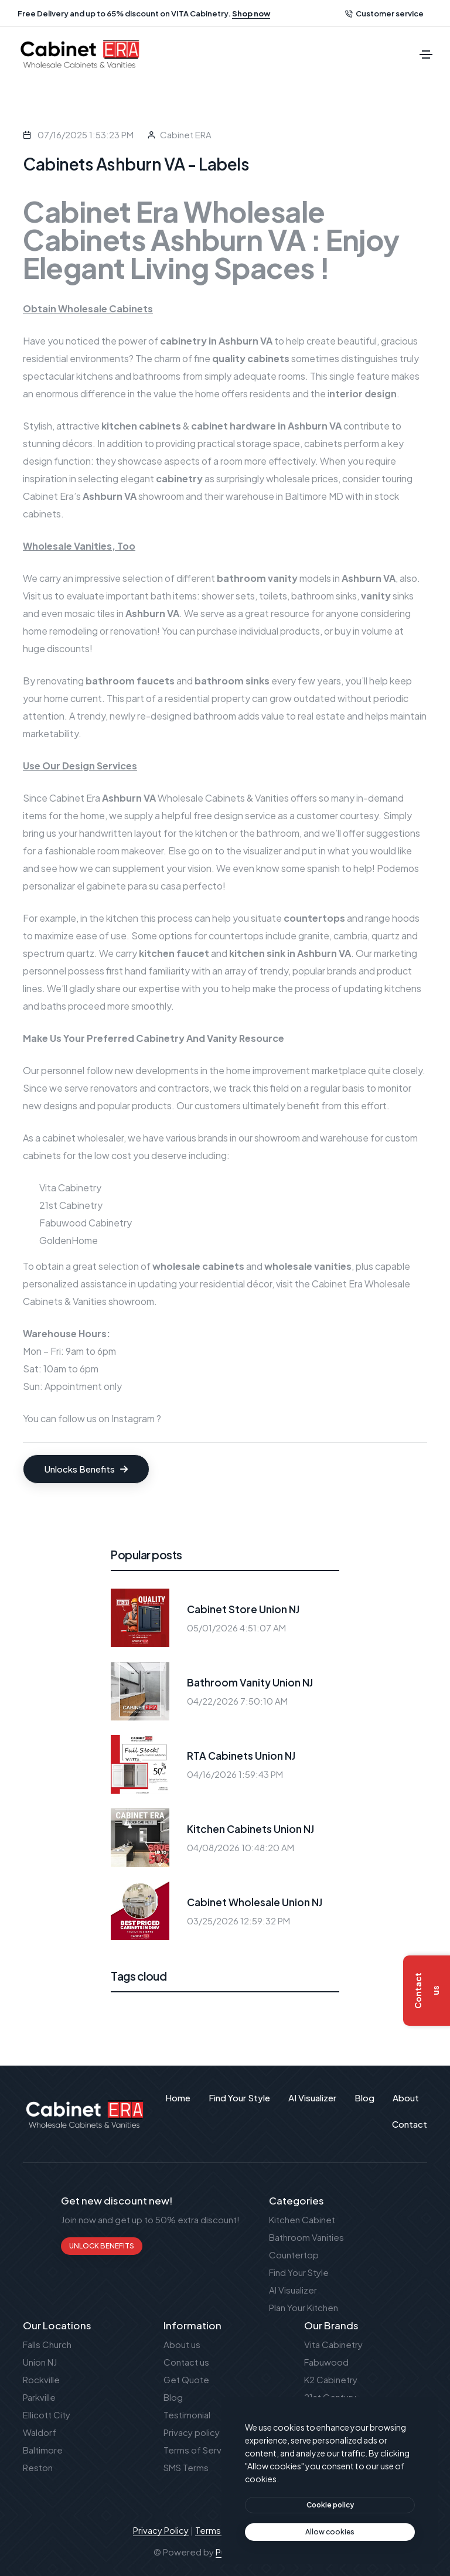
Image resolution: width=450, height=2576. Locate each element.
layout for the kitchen (180, 833)
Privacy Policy (161, 2530)
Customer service (384, 13)
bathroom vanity (257, 578)
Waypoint (323, 2414)
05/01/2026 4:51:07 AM (236, 1627)
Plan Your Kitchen (303, 2307)
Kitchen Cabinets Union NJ (250, 1828)
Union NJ (40, 2361)
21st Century (330, 2397)
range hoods (392, 918)
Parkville (39, 2397)
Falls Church (47, 2344)
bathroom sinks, (341, 596)
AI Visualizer (293, 2289)
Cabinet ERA (186, 134)
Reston (38, 2467)
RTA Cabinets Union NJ (241, 1755)
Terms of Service (198, 2449)
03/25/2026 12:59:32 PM (238, 1920)
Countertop (294, 2254)
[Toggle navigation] (426, 54)
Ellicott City (46, 2414)
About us (181, 2344)
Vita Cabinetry (70, 1187)
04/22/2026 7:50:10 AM (237, 1700)
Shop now (251, 13)
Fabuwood (326, 2361)
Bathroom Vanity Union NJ (250, 1682)
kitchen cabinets (141, 426)
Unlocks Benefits (86, 1468)
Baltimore (43, 2449)
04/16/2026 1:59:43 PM (235, 1774)
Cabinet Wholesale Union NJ (254, 1902)
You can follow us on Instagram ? (92, 1418)
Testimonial (186, 2414)
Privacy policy (191, 2432)
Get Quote (186, 2379)
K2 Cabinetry (330, 2379)
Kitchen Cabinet (302, 2219)
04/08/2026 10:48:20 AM (240, 1847)
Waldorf (39, 2432)
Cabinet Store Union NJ (243, 1609)
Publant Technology (256, 2551)
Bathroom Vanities (306, 2237)
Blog (173, 2397)
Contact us (186, 2361)
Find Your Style (299, 2272)
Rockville (41, 2379)
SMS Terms (186, 2467)
